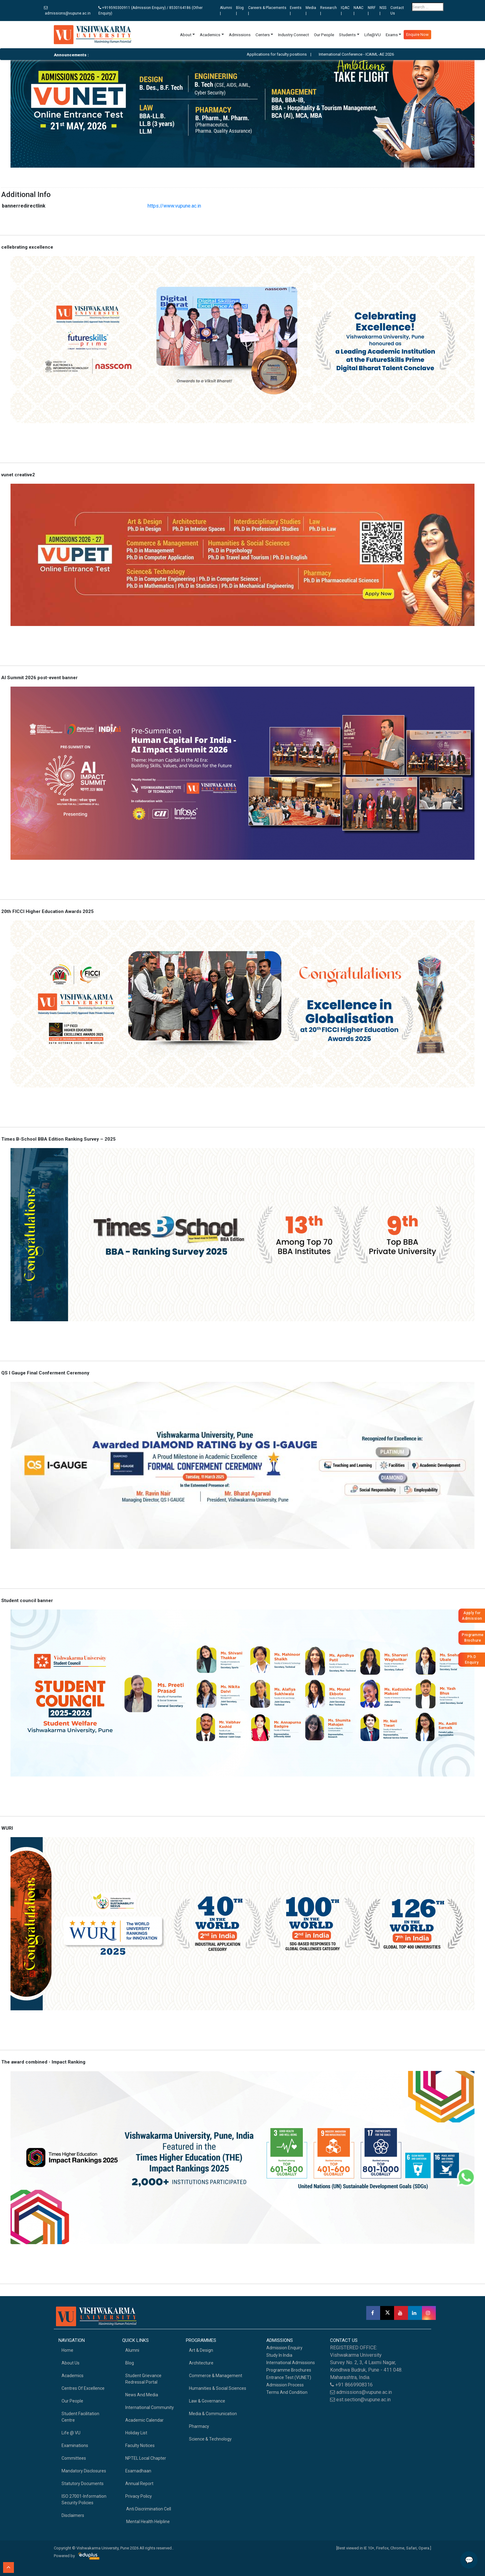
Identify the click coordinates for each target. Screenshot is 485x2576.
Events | (296, 10)
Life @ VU (71, 2432)
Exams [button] (392, 34)
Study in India (279, 2355)
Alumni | (226, 10)
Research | (328, 10)
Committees (74, 2458)
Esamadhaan (138, 2470)
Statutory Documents (83, 2483)
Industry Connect (293, 34)
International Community (149, 2407)
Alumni (132, 2350)
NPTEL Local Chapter (145, 2458)
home (67, 2350)
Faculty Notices (140, 2445)
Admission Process (285, 2384)
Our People (324, 34)
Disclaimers (73, 2515)
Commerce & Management (215, 2375)
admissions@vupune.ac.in (67, 10)
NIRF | (372, 10)
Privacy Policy (138, 2496)
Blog (129, 2362)
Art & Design (201, 2350)
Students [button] (347, 34)
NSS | (383, 10)
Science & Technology (210, 2439)
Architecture (201, 2362)
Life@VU (372, 34)
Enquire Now (417, 34)
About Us (70, 2362)
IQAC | (345, 10)
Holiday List (136, 2432)
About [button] (185, 34)
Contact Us (397, 10)
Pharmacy (199, 2426)
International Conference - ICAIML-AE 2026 (363, 54)
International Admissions (290, 2362)
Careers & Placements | (267, 10)
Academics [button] (210, 34)
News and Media (141, 2394)
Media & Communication (213, 2413)
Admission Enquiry (284, 2347)
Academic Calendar (144, 2420)
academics (73, 2375)
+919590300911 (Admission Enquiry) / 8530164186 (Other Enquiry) (150, 10)
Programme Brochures (288, 2370)
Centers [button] (262, 34)
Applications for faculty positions (283, 54)
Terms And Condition (286, 2392)
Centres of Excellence (83, 2388)
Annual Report (139, 2483)
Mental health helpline (147, 2521)
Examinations (75, 2445)
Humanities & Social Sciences (217, 2388)
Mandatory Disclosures (84, 2470)
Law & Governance (207, 2400)
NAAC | (358, 10)
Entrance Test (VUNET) (288, 2377)
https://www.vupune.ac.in (174, 206)
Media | (311, 10)
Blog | (240, 10)
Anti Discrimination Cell (148, 2508)
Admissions (240, 34)
